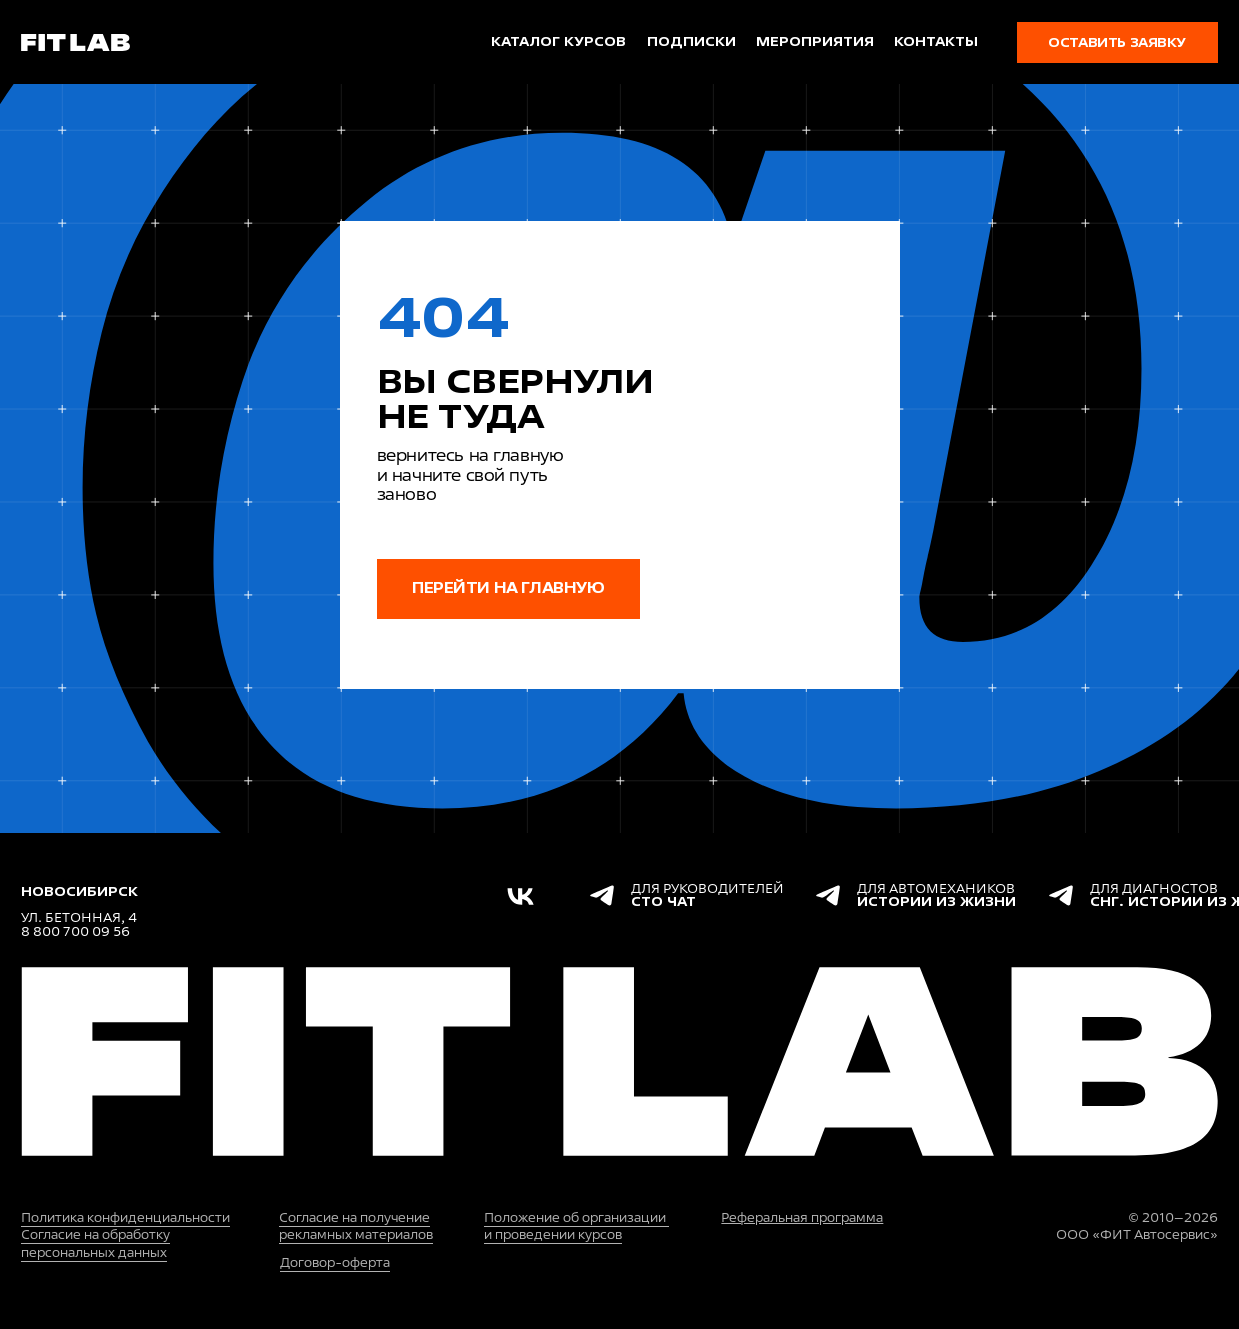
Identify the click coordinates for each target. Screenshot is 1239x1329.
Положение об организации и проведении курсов (576, 1226)
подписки (691, 41)
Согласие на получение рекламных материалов (356, 1226)
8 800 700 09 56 (75, 931)
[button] (1117, 42)
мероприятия (815, 41)
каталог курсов (558, 41)
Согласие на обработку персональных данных (95, 1243)
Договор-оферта (335, 1262)
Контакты (936, 41)
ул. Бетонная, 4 (79, 917)
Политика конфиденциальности (125, 1217)
